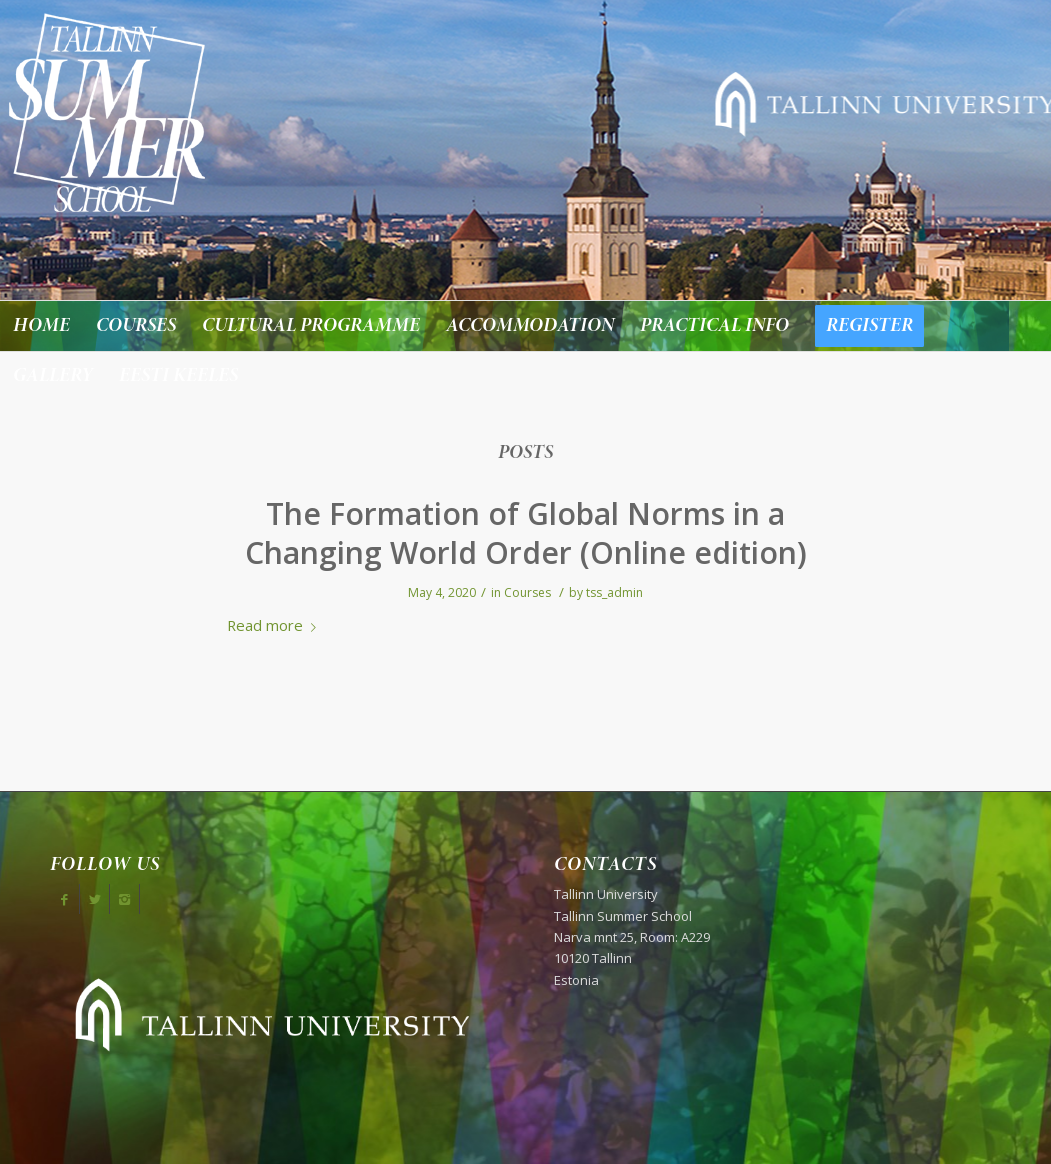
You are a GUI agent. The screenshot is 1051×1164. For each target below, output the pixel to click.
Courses (527, 592)
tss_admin (614, 592)
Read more (275, 625)
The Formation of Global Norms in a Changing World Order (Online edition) (526, 533)
